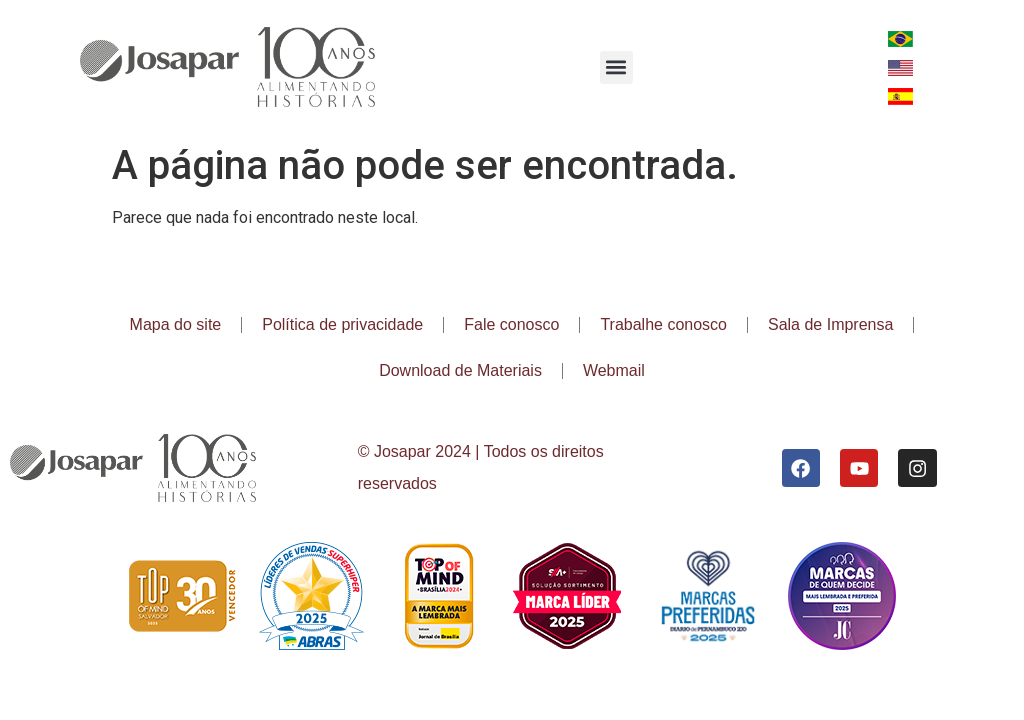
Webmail (614, 370)
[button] (616, 67)
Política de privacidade (342, 324)
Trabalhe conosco (663, 324)
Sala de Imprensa (830, 324)
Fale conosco (511, 324)
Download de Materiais (460, 370)
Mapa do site (176, 324)
